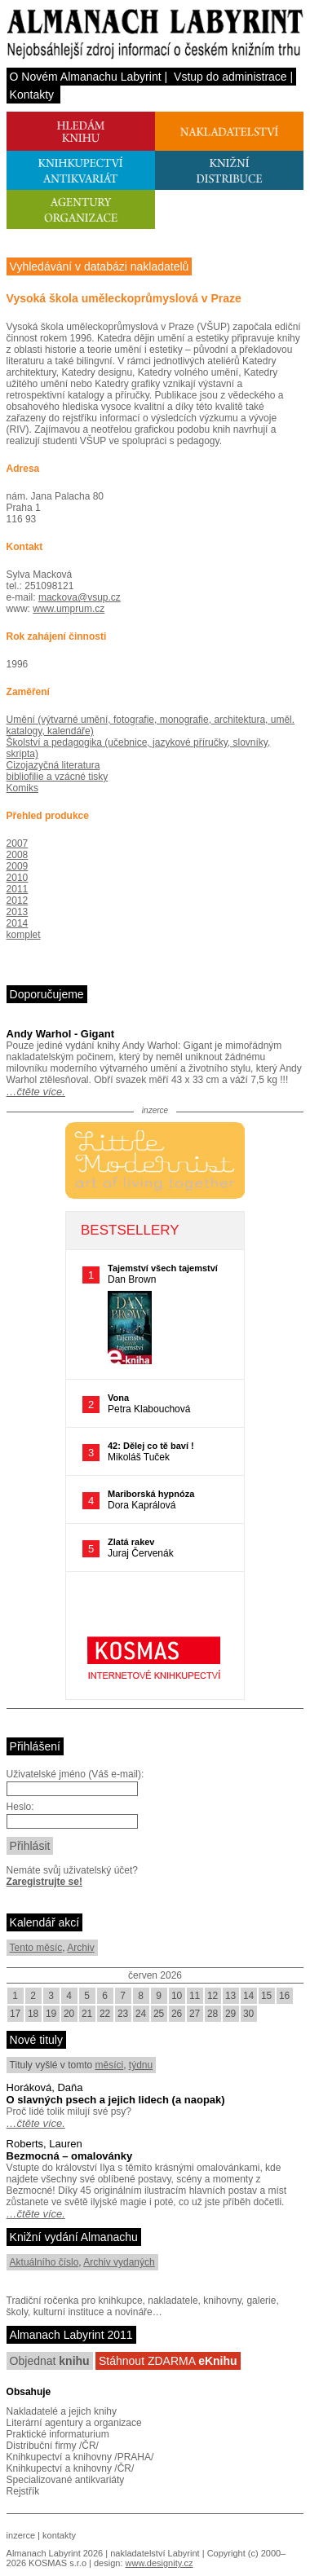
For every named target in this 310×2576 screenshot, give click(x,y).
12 (212, 1995)
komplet (24, 934)
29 (230, 2013)
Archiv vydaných (118, 2262)
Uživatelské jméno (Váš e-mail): (75, 1774)
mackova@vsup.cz (79, 597)
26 (176, 2013)
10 (176, 1995)
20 (69, 2013)
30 (248, 2013)
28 (212, 2013)
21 (87, 2013)
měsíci (109, 2065)
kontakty (59, 2535)
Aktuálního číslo (44, 2262)
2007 (18, 843)
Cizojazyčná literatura (53, 765)
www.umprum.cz (68, 608)
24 (140, 2013)
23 (122, 2013)
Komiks (22, 788)
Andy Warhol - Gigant (60, 1034)
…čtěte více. (36, 1091)
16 (284, 1995)
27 (194, 2013)
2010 (18, 877)
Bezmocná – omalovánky (70, 2156)
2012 (18, 900)
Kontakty (32, 94)
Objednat (50, 2360)
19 (51, 2013)
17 (15, 2013)
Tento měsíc (36, 1947)
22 (105, 2013)
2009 (18, 866)
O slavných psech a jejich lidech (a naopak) (116, 2100)
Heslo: (20, 1806)
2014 (18, 923)
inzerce (21, 2535)
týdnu (141, 2065)
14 (248, 1995)
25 (158, 2013)
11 (194, 1995)
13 (230, 1995)
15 (266, 1995)
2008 (18, 855)
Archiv (80, 1947)
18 (33, 2013)
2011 (18, 889)
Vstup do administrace (230, 76)
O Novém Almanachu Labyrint (86, 76)
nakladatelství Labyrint (154, 2553)
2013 (18, 912)
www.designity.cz (159, 2563)
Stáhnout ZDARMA (168, 2360)
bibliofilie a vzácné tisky (57, 776)
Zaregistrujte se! (44, 1881)
